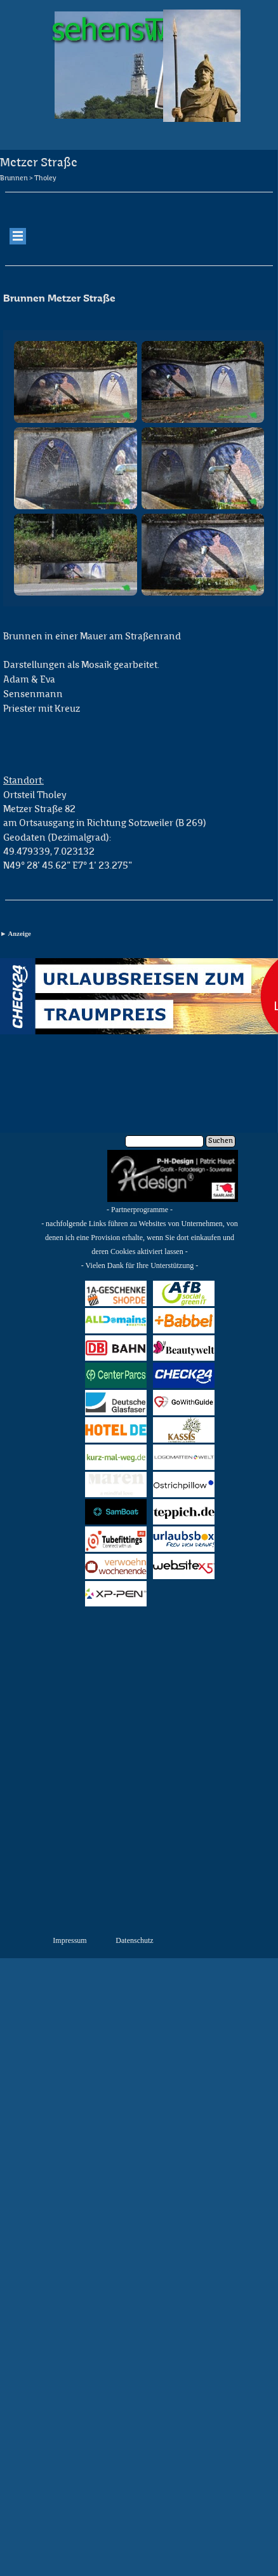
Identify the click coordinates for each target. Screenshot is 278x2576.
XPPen (116, 1593)
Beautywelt (184, 1347)
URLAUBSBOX (188, 1539)
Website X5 (184, 1566)
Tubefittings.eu (122, 1539)
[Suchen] (164, 1141)
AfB (184, 1293)
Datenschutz (134, 1940)
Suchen (220, 1141)
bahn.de (116, 1347)
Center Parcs (116, 1375)
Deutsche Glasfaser (116, 1402)
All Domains (116, 1320)
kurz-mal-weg (116, 1457)
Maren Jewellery (116, 1484)
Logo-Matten (184, 1457)
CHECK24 (184, 1375)
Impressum (69, 1940)
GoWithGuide (187, 1402)
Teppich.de (184, 1511)
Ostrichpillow (187, 1484)
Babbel (184, 1320)
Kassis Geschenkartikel (193, 1429)
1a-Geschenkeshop (125, 1293)
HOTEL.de (116, 1429)
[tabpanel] (139, 201)
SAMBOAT (116, 1511)
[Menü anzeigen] (18, 236)
